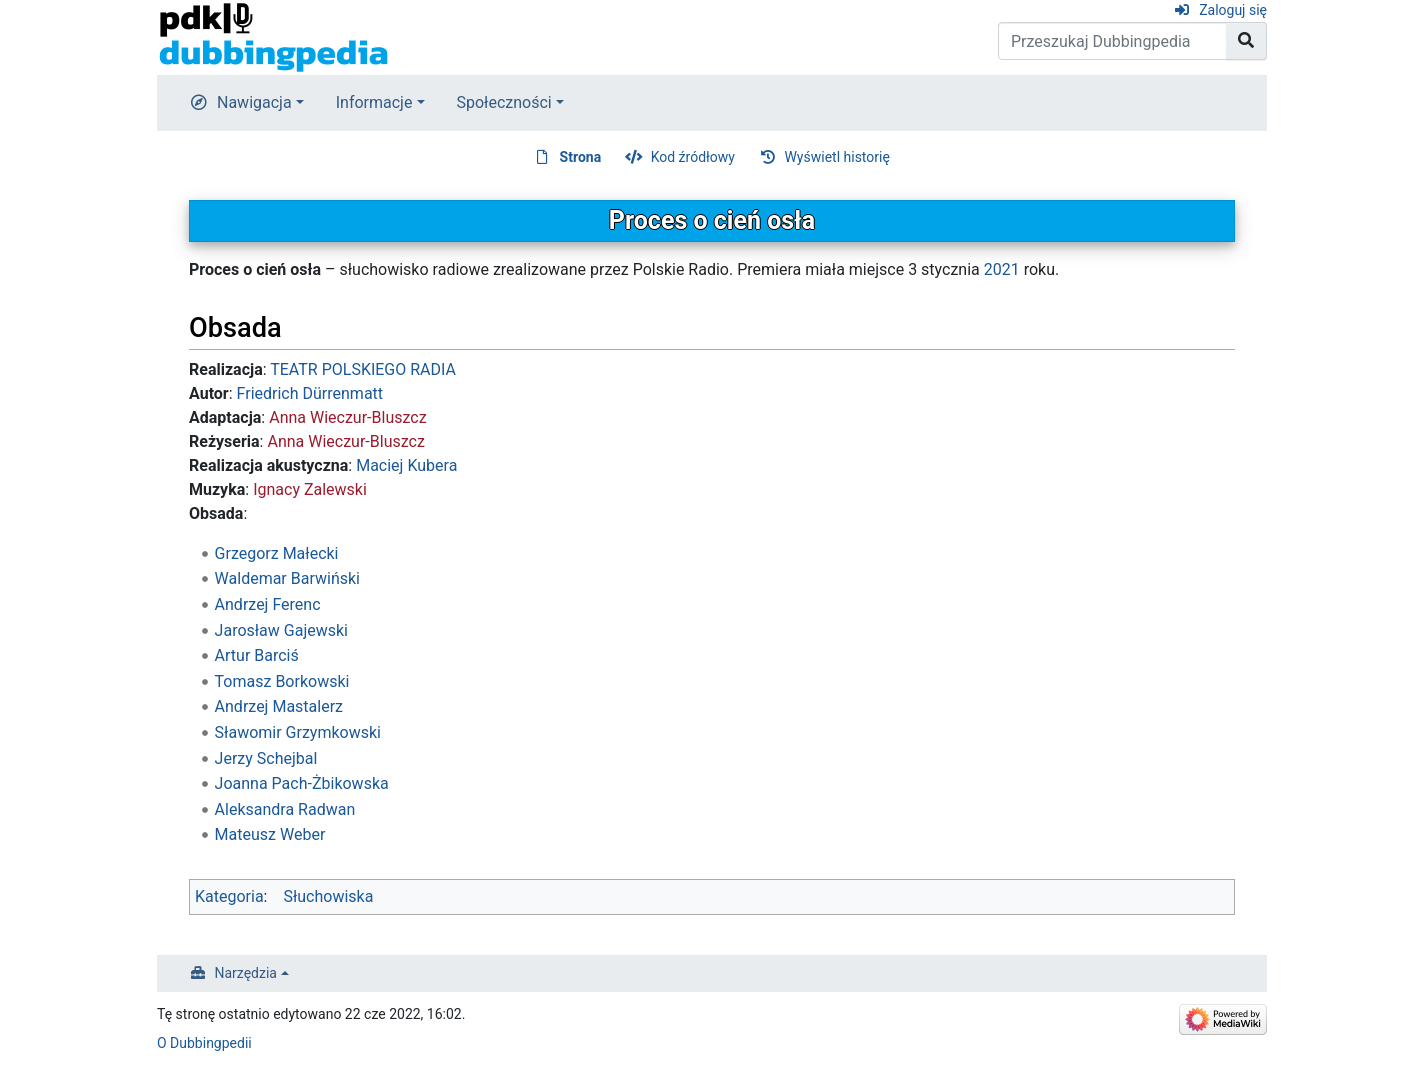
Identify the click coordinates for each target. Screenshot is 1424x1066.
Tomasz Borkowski (282, 681)
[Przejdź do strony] (1246, 41)
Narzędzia (246, 973)
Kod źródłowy (693, 157)
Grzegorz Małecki (277, 553)
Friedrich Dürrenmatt (310, 393)
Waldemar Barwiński (287, 578)
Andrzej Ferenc (268, 604)
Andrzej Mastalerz (279, 706)
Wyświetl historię (836, 157)
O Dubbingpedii (204, 1043)
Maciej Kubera (406, 465)
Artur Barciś (257, 655)
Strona (581, 157)
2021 (1002, 269)
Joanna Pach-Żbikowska (302, 783)
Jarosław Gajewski (281, 630)
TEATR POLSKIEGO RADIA (363, 369)
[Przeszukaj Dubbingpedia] (1112, 41)
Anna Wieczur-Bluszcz (347, 417)
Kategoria (229, 896)
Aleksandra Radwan (285, 809)
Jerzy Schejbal (266, 758)
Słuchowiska (328, 896)
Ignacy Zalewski (310, 489)
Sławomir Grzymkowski (298, 732)
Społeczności (504, 102)
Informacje (374, 102)
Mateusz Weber (270, 834)
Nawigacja (254, 102)
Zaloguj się (1233, 10)
